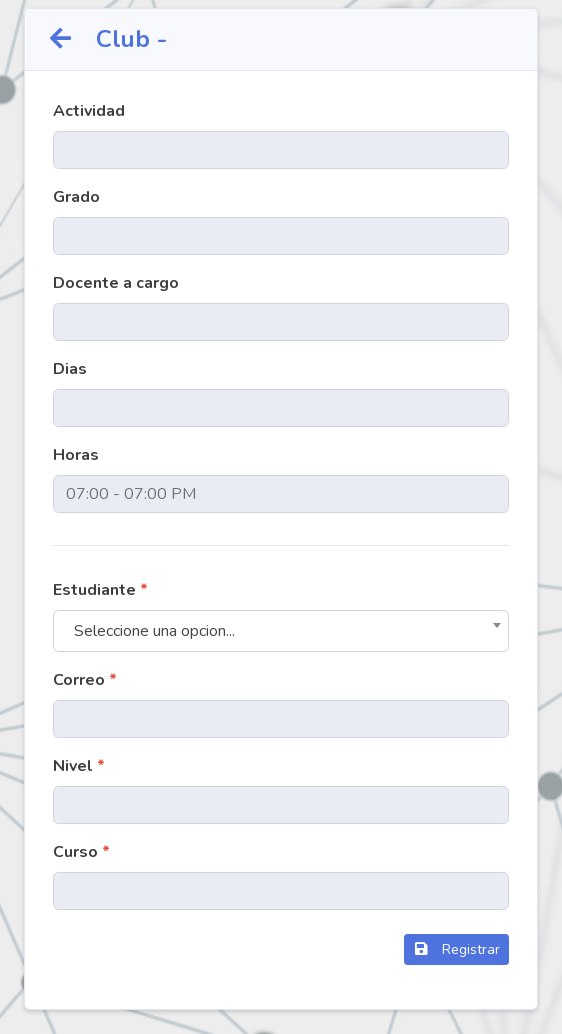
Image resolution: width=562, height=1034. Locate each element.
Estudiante (100, 590)
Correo (85, 680)
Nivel (79, 766)
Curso (81, 852)
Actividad (89, 111)
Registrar (457, 949)
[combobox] (281, 631)
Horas (76, 455)
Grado (76, 197)
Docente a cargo (116, 283)
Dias (70, 369)
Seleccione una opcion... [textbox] (154, 631)
